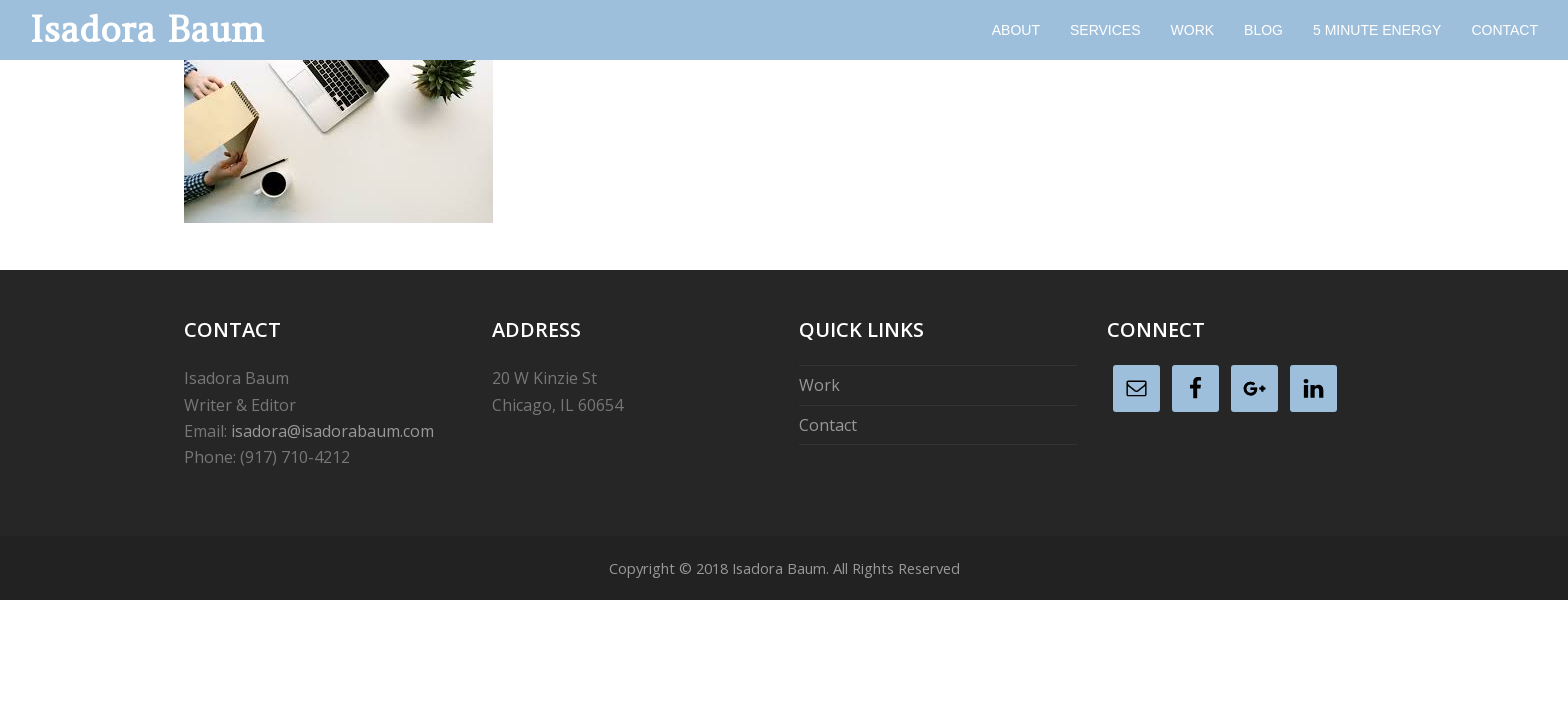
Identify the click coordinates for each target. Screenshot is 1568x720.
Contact (828, 425)
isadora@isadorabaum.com (332, 431)
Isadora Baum (147, 29)
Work (819, 385)
